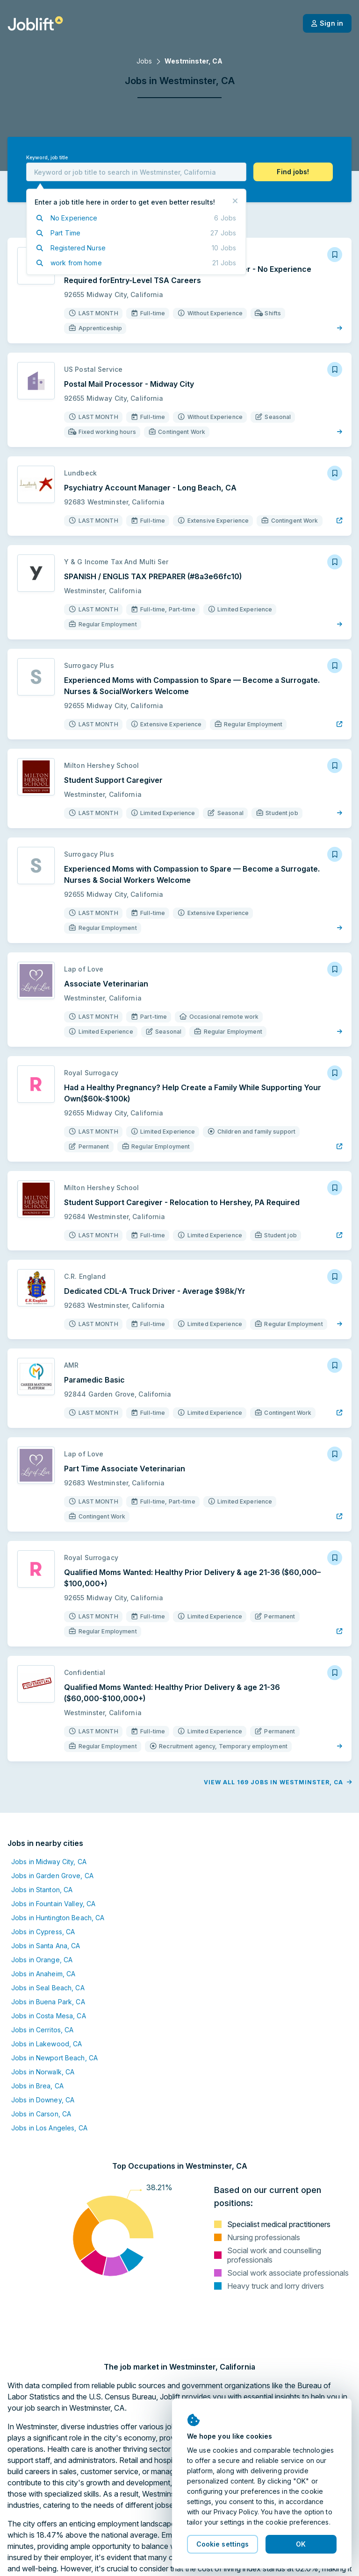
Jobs (144, 61)
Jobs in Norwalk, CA (42, 2072)
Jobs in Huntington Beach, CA (57, 1918)
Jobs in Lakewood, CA (46, 2044)
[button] (293, 172)
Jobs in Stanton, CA (41, 1890)
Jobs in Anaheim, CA (43, 1974)
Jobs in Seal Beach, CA (48, 1988)
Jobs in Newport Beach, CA (54, 2058)
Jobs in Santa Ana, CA (45, 1946)
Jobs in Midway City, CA (48, 1862)
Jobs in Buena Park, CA (48, 2002)
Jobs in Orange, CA (41, 1960)
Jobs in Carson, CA (41, 2114)
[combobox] (136, 172)
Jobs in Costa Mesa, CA (48, 2016)
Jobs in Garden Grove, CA (52, 1876)
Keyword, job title (47, 158)
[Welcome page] (35, 23)
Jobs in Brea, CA (37, 2086)
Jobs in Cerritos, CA (42, 2030)
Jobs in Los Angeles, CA (49, 2128)
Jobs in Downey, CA (42, 2100)
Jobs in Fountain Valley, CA (53, 1904)
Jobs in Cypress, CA (43, 1932)
